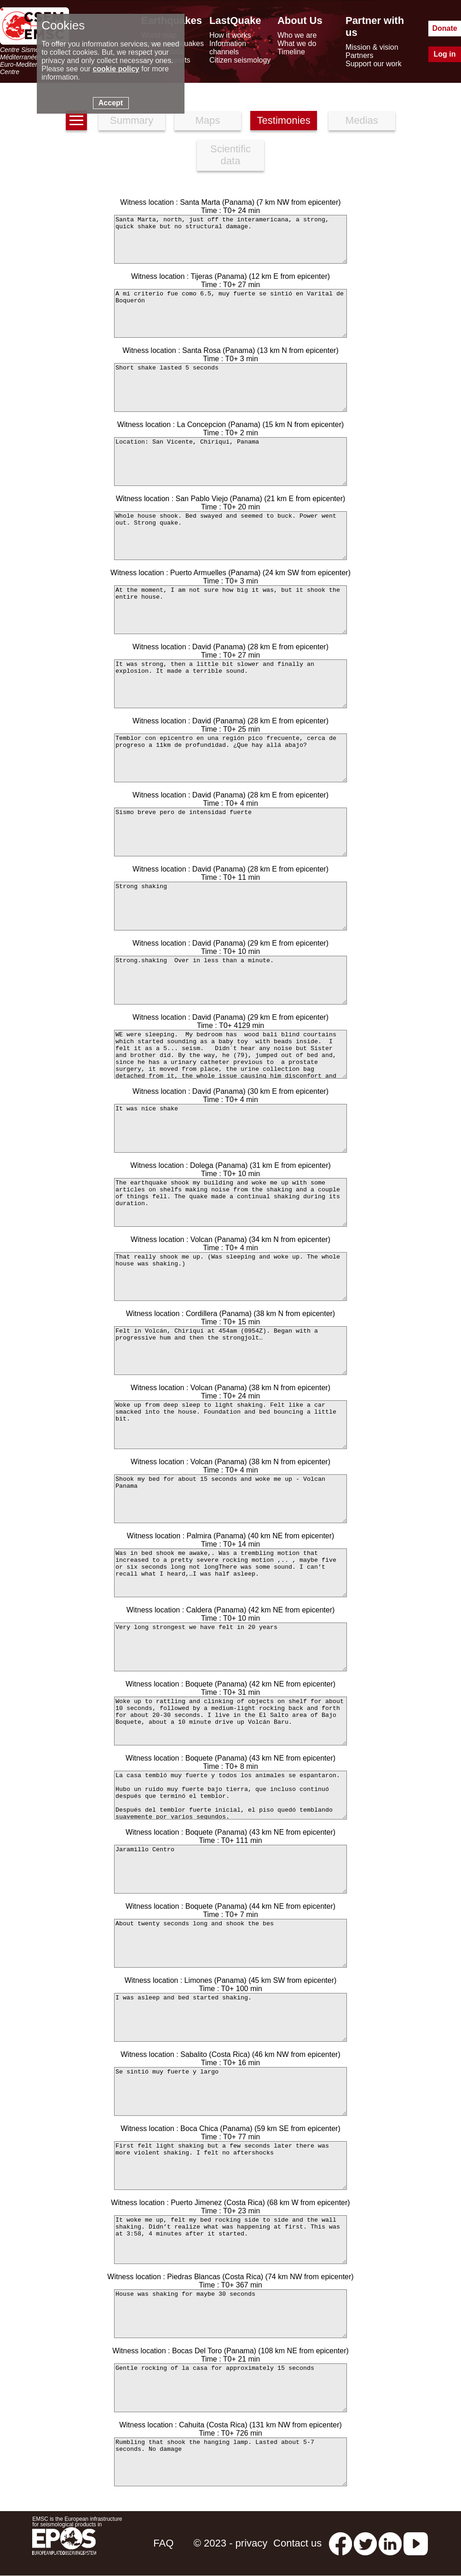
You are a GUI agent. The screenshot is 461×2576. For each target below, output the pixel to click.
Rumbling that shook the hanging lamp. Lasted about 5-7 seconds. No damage (230, 2461)
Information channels (227, 48)
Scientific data (230, 155)
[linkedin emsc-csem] (390, 2543)
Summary (131, 120)
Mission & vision (372, 47)
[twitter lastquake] (365, 2543)
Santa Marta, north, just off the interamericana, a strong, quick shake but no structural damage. (230, 239)
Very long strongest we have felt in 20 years (230, 1647)
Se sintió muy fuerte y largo (230, 2091)
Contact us (297, 2543)
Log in (445, 54)
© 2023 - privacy (231, 2543)
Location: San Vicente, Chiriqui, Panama (230, 461)
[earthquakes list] (76, 120)
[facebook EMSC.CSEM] (340, 2543)
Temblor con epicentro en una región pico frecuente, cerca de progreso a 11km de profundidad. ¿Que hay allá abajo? (230, 758)
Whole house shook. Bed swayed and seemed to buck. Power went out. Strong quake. (230, 535)
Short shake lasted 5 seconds (230, 387)
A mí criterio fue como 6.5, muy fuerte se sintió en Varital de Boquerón (230, 313)
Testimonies (284, 120)
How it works (230, 35)
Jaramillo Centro (230, 1869)
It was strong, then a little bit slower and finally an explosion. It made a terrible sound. (230, 683)
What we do (296, 43)
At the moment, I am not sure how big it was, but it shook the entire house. (230, 609)
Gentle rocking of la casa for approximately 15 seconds (230, 2387)
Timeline (291, 52)
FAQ (163, 2543)
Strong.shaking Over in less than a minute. (230, 980)
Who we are (297, 35)
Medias (362, 120)
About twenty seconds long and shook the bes (230, 1943)
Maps (207, 120)
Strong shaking (230, 906)
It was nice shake (230, 1128)
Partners (359, 55)
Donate (444, 28)
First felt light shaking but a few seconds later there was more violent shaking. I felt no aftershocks (230, 2165)
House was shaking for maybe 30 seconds (230, 2313)
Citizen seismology (240, 60)
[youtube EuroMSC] (415, 2543)
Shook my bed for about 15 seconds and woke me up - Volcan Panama (230, 1498)
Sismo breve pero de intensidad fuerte (230, 832)
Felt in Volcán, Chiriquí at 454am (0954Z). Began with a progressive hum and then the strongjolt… (230, 1350)
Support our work (374, 64)
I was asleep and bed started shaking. (230, 2017)
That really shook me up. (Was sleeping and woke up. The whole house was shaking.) (230, 1276)
